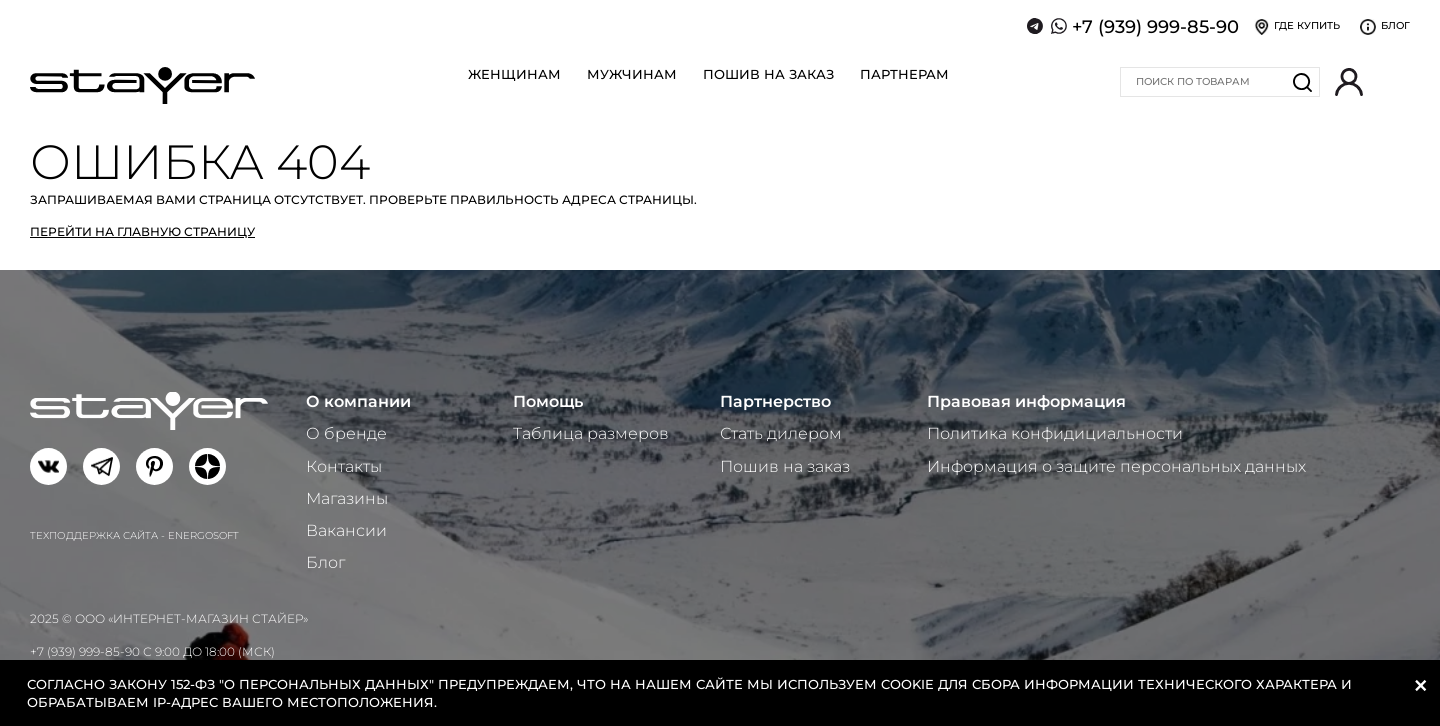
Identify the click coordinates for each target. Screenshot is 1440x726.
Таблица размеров (591, 433)
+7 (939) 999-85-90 (1155, 27)
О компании (358, 401)
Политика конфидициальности (1055, 433)
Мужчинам (632, 74)
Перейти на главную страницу (142, 231)
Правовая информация (1026, 401)
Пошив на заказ (768, 74)
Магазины (347, 498)
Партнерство (775, 401)
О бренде (346, 433)
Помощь (548, 401)
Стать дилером (781, 433)
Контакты (344, 466)
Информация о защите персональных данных (1116, 466)
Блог (325, 562)
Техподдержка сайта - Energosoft (134, 535)
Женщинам (514, 74)
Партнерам (904, 74)
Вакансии (346, 530)
